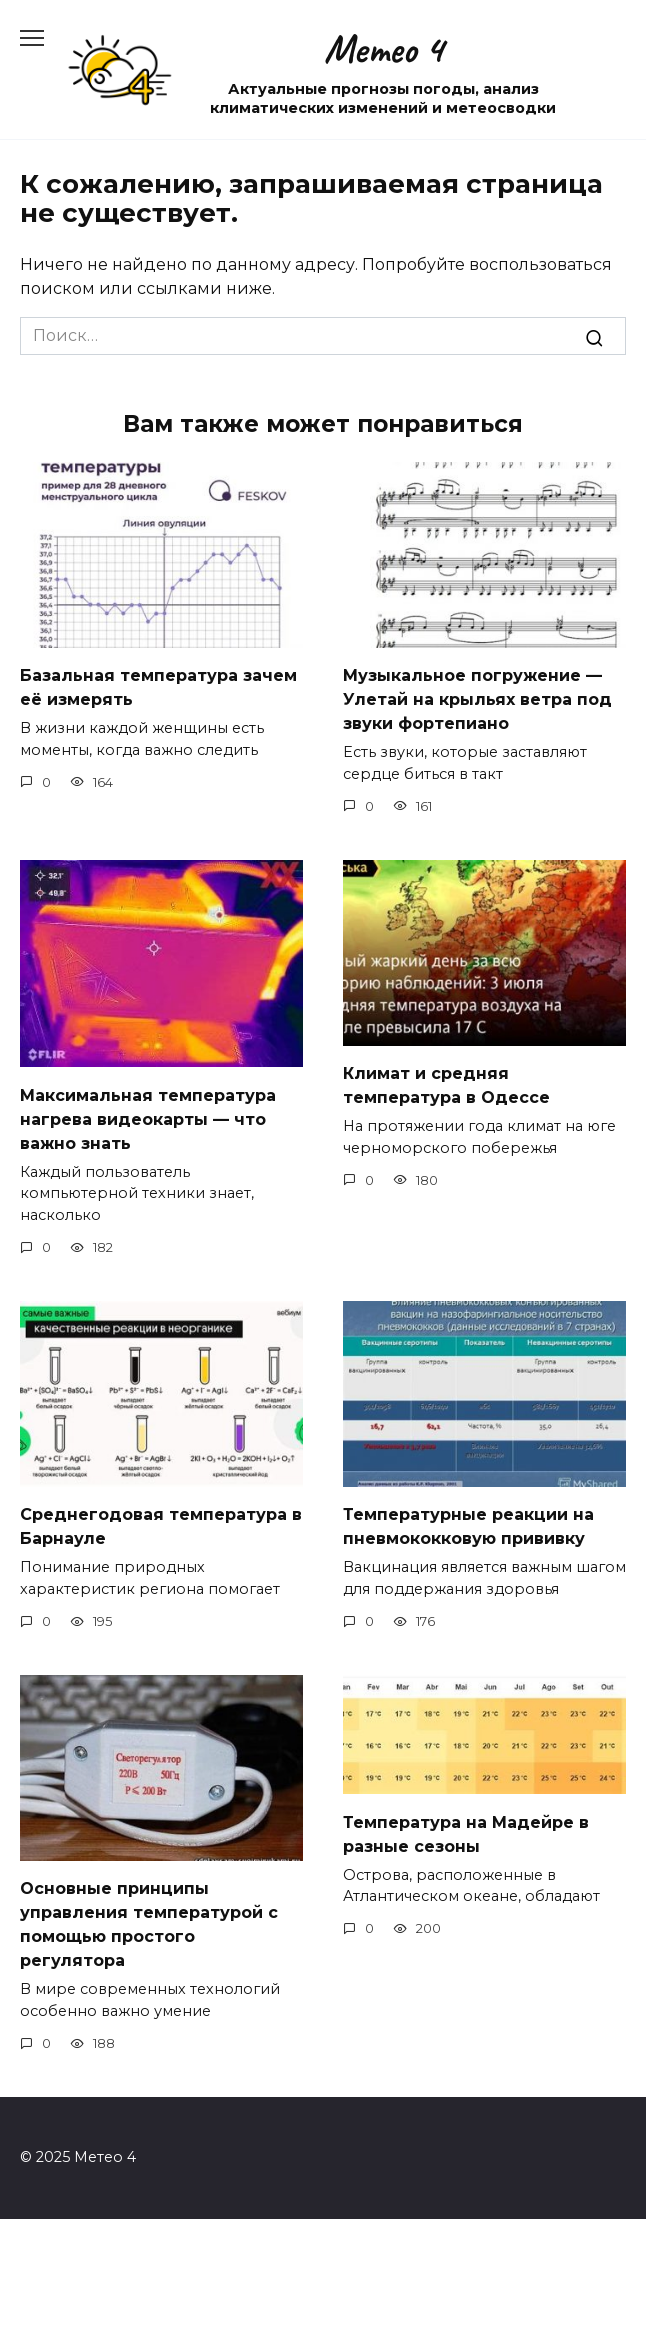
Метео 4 (383, 49)
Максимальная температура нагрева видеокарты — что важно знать (148, 1118)
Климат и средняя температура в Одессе (446, 1085)
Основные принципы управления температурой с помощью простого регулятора (149, 1924)
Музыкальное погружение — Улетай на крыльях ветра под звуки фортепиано (477, 699)
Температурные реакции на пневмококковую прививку (468, 1526)
